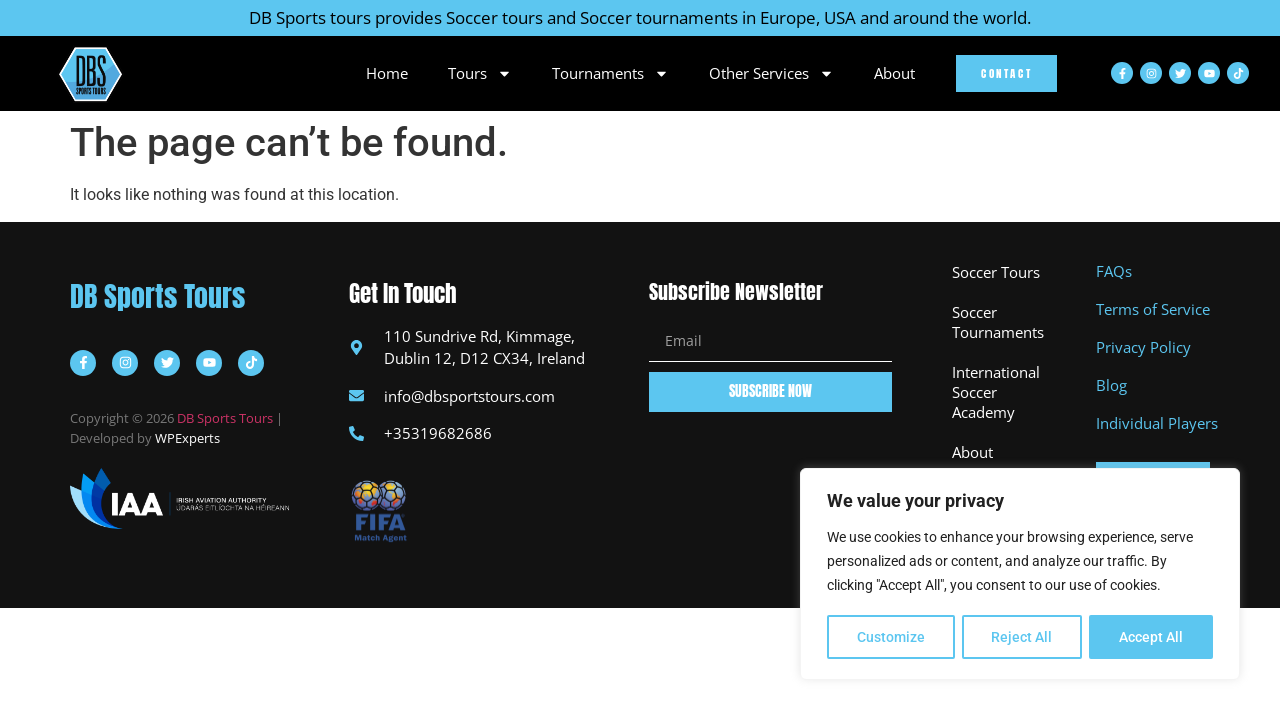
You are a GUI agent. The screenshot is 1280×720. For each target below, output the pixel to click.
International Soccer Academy (996, 392)
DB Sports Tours (157, 296)
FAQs (1114, 271)
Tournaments (610, 73)
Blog (1111, 385)
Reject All (1022, 637)
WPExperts (187, 438)
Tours (480, 73)
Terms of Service (1153, 309)
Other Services (771, 73)
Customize (891, 637)
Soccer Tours (996, 272)
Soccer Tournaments (998, 322)
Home (387, 73)
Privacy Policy (1143, 347)
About (894, 73)
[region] (1020, 575)
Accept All (1152, 637)
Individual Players (1157, 423)
